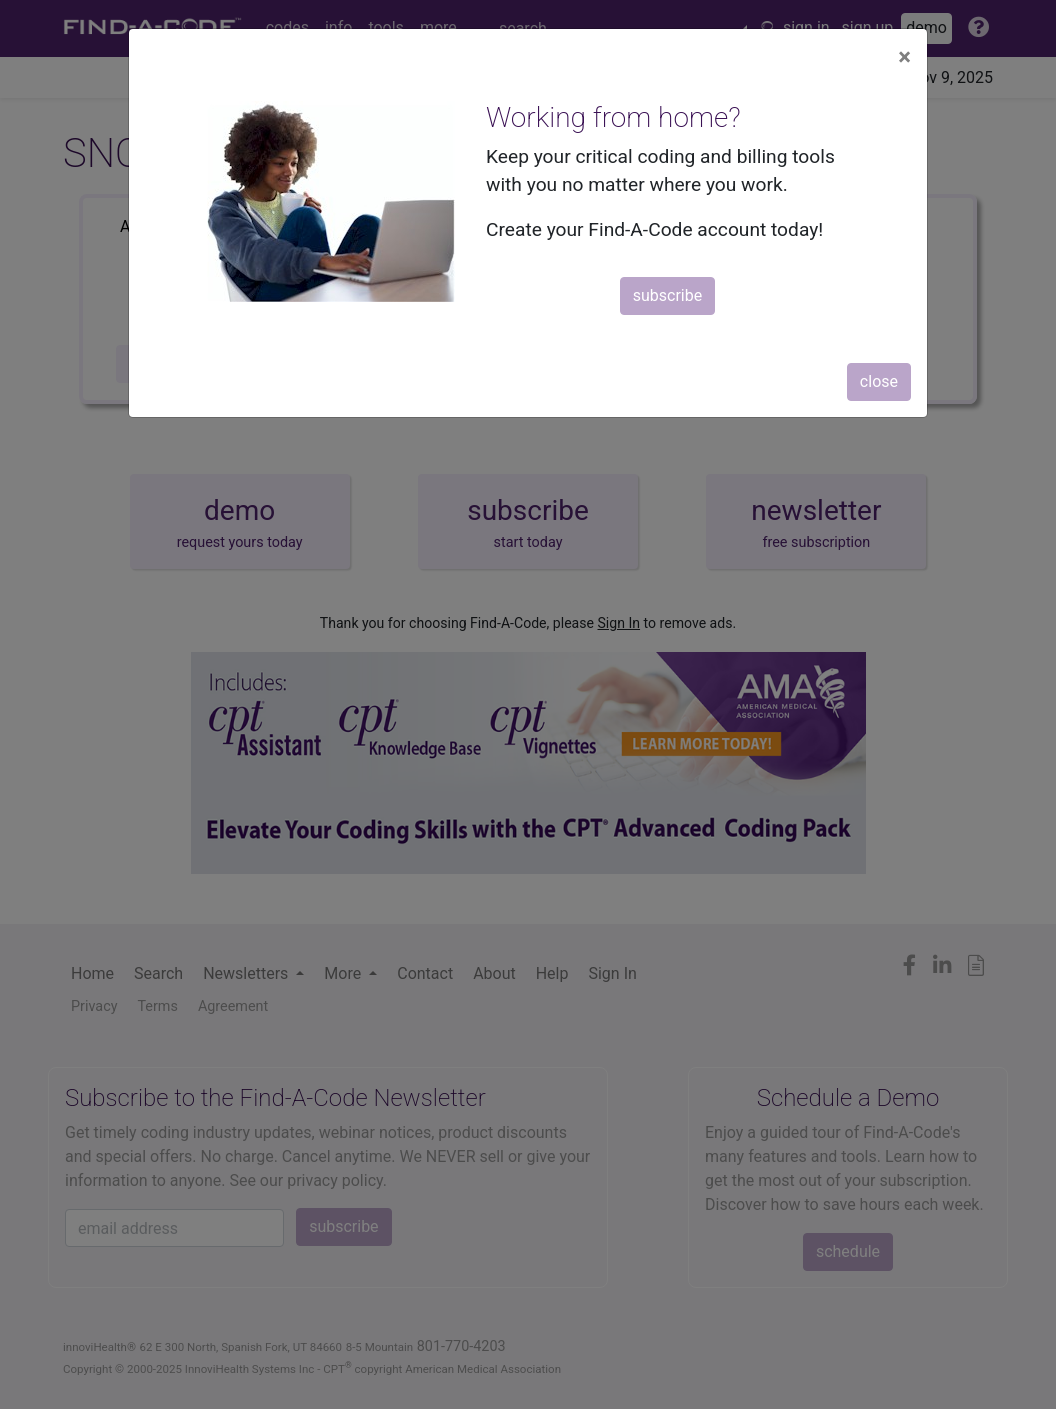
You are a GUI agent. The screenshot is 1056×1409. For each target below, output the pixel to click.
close (879, 381)
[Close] (904, 57)
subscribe (667, 295)
